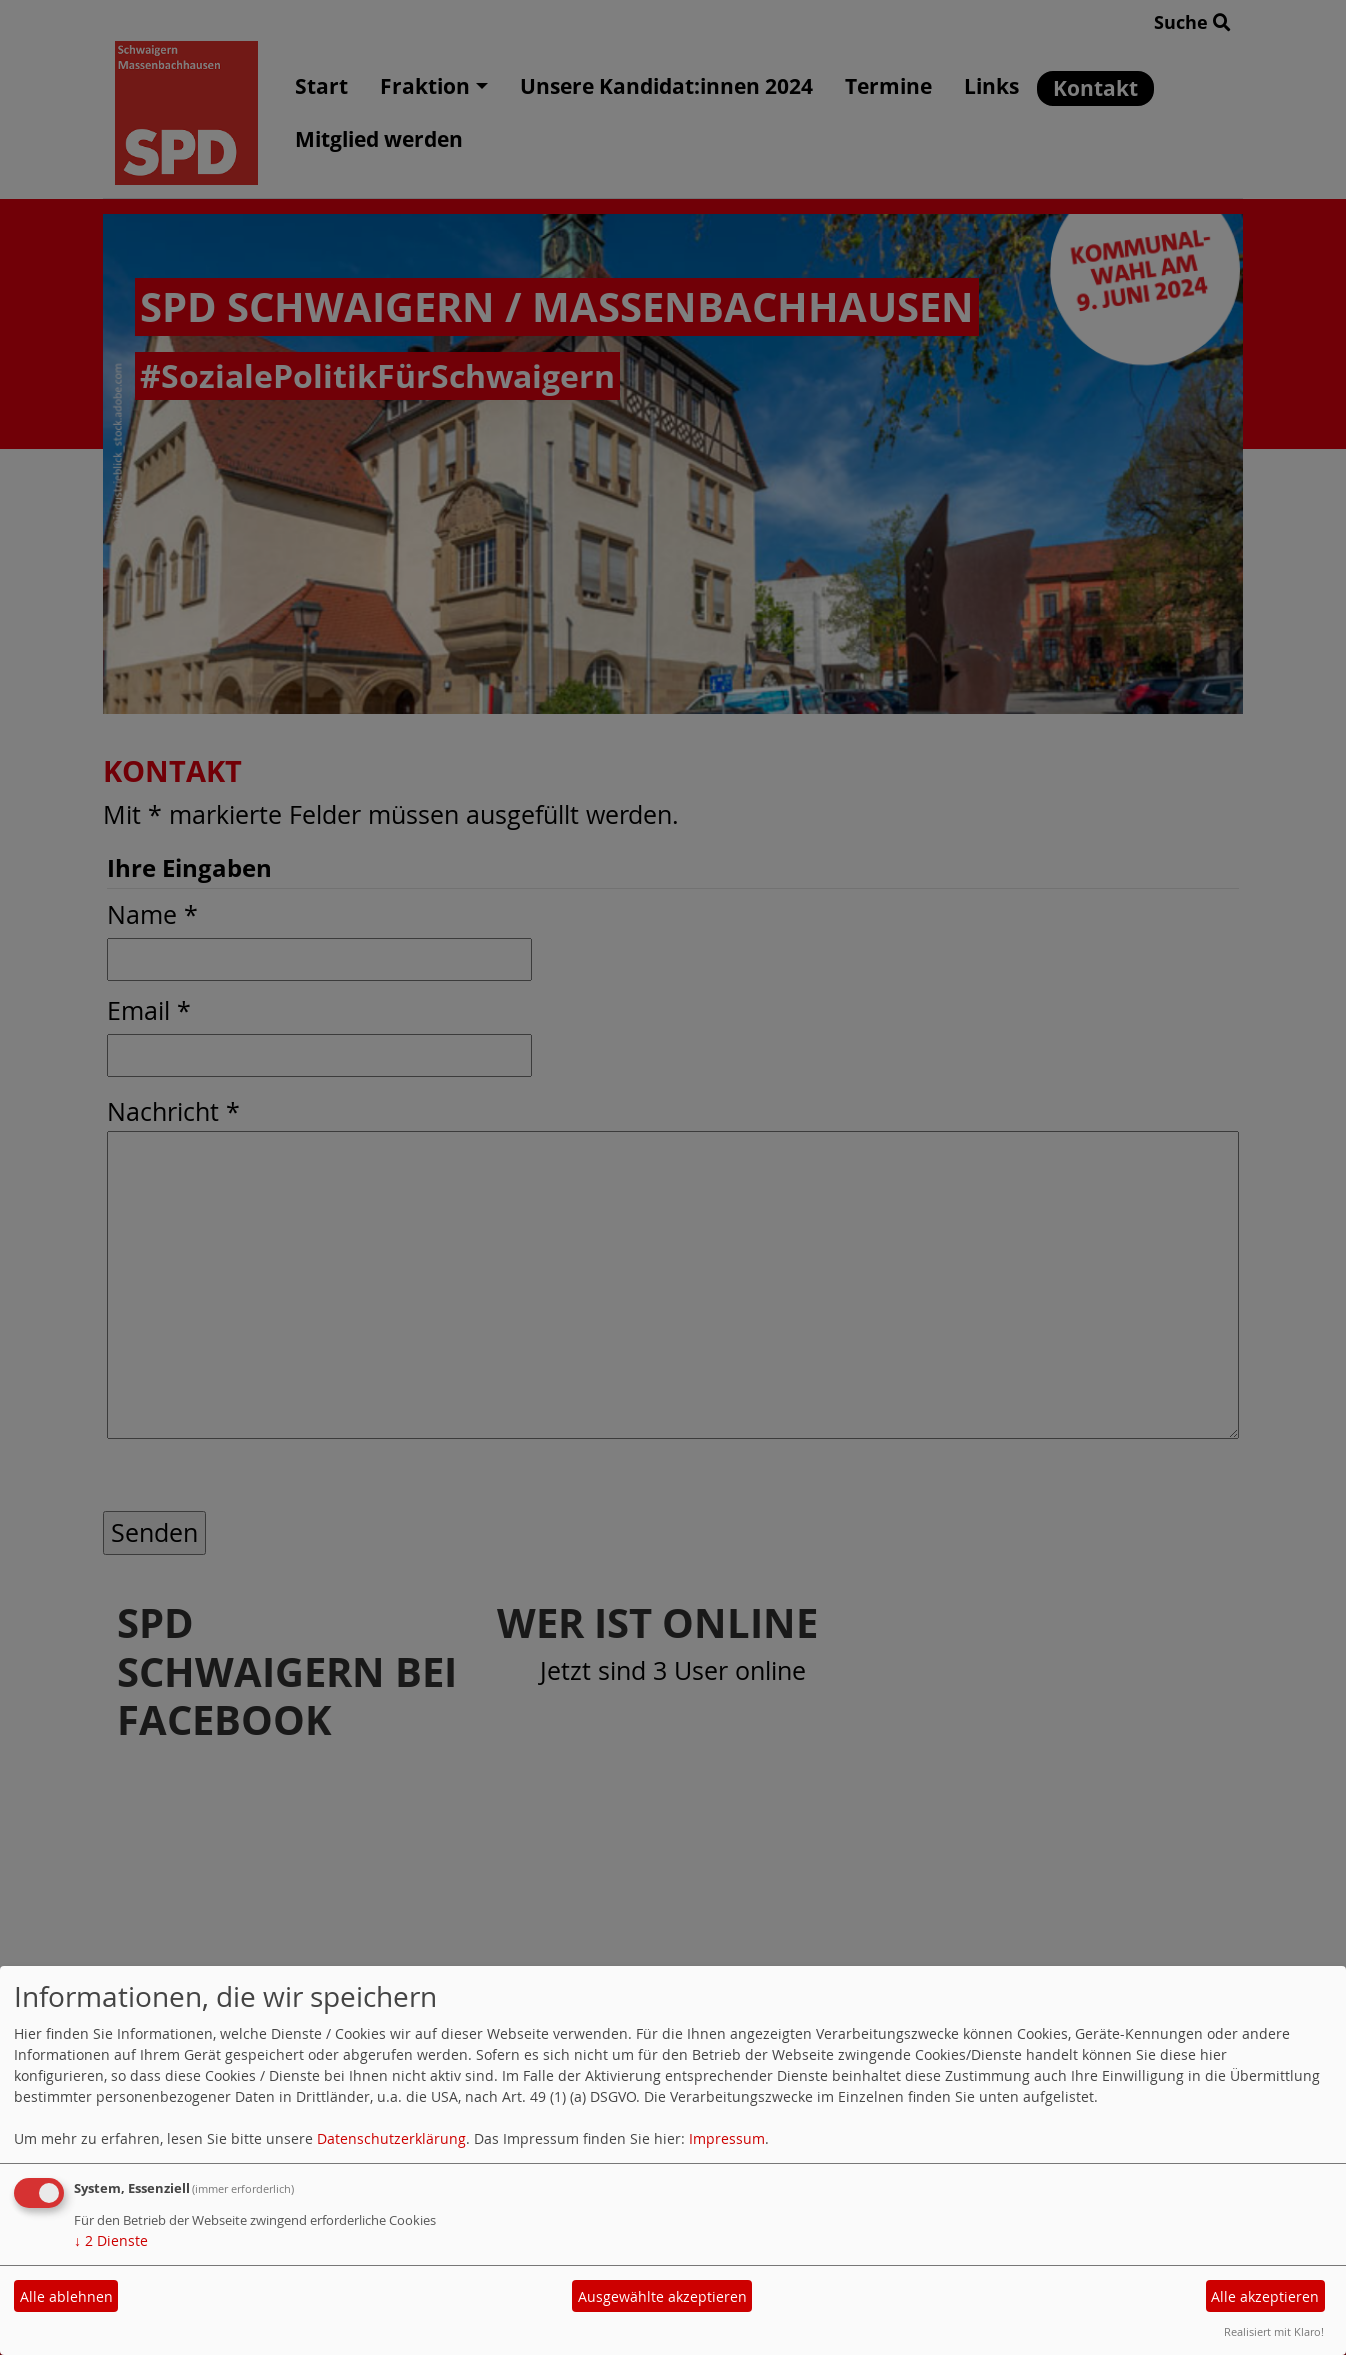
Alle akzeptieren (1265, 2296)
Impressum (727, 2138)
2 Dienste (111, 2240)
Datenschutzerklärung (391, 2138)
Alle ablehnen (66, 2296)
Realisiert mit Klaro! (1274, 2331)
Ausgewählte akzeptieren (662, 2296)
